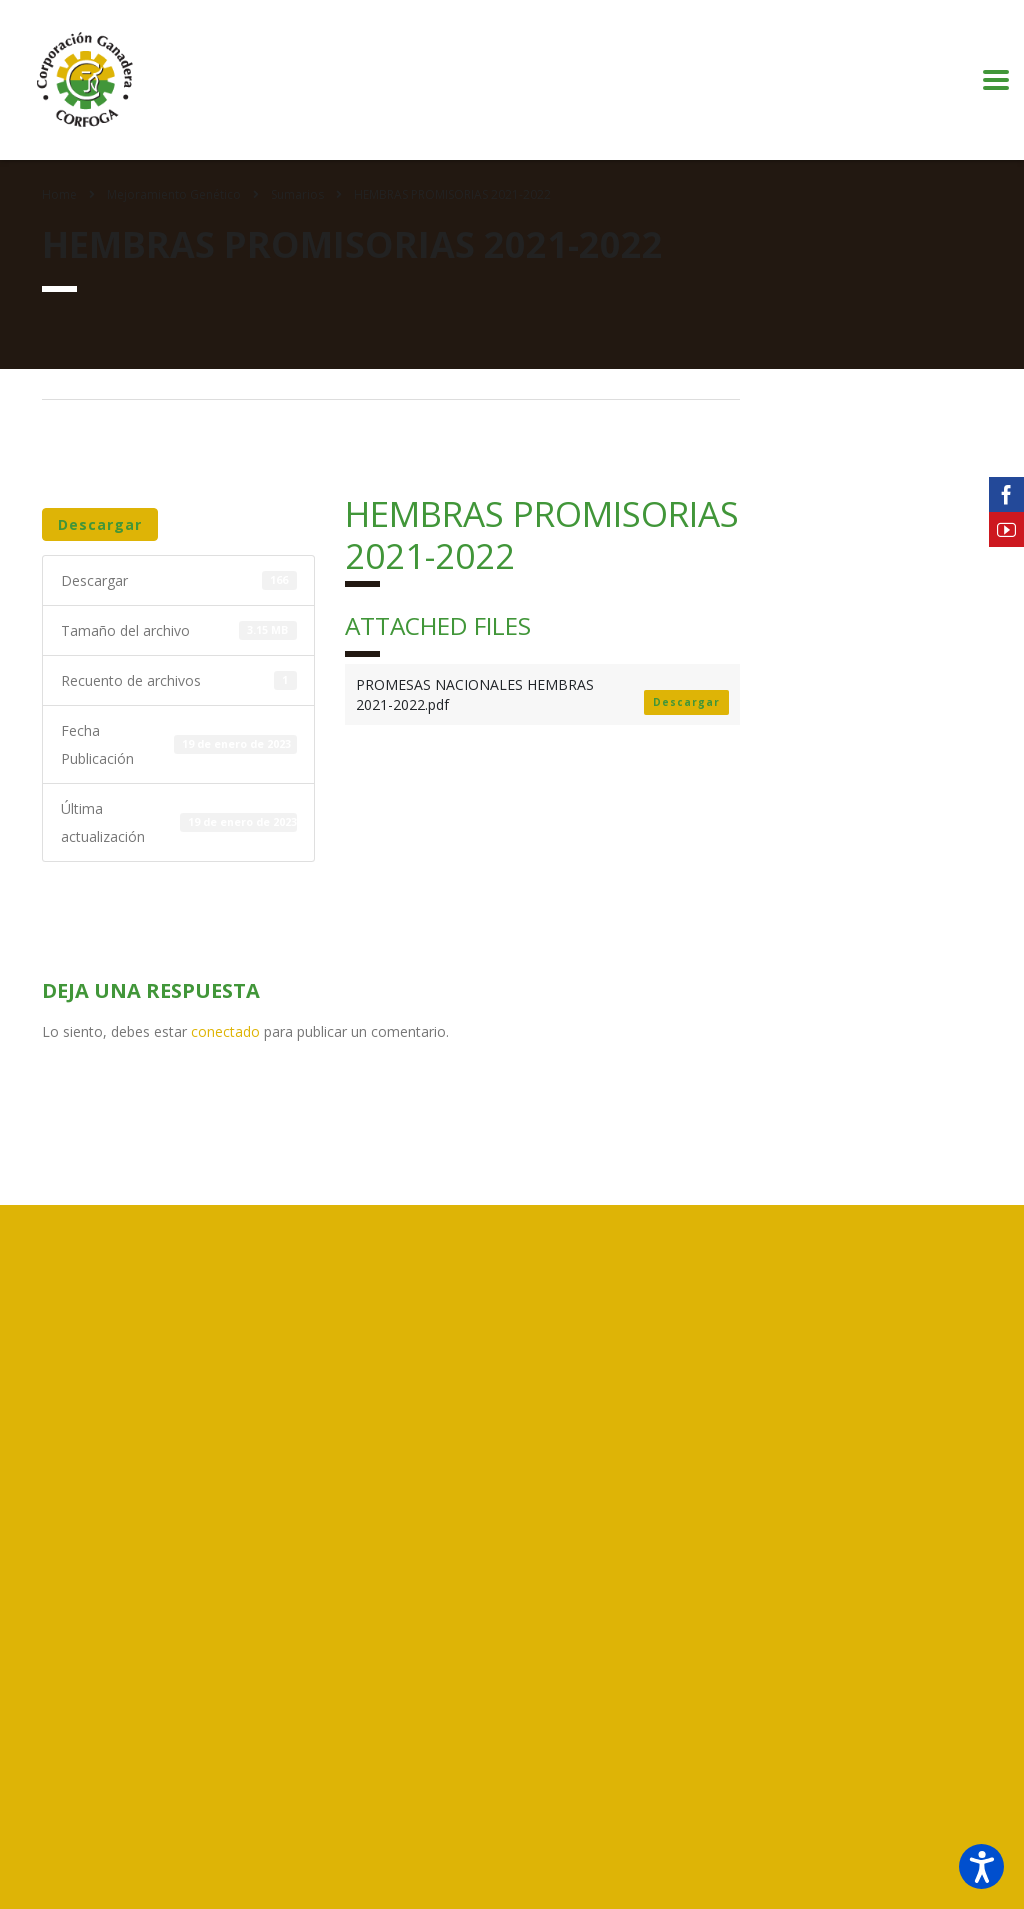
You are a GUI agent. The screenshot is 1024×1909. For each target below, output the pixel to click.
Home (59, 194)
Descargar (100, 524)
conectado (225, 1031)
